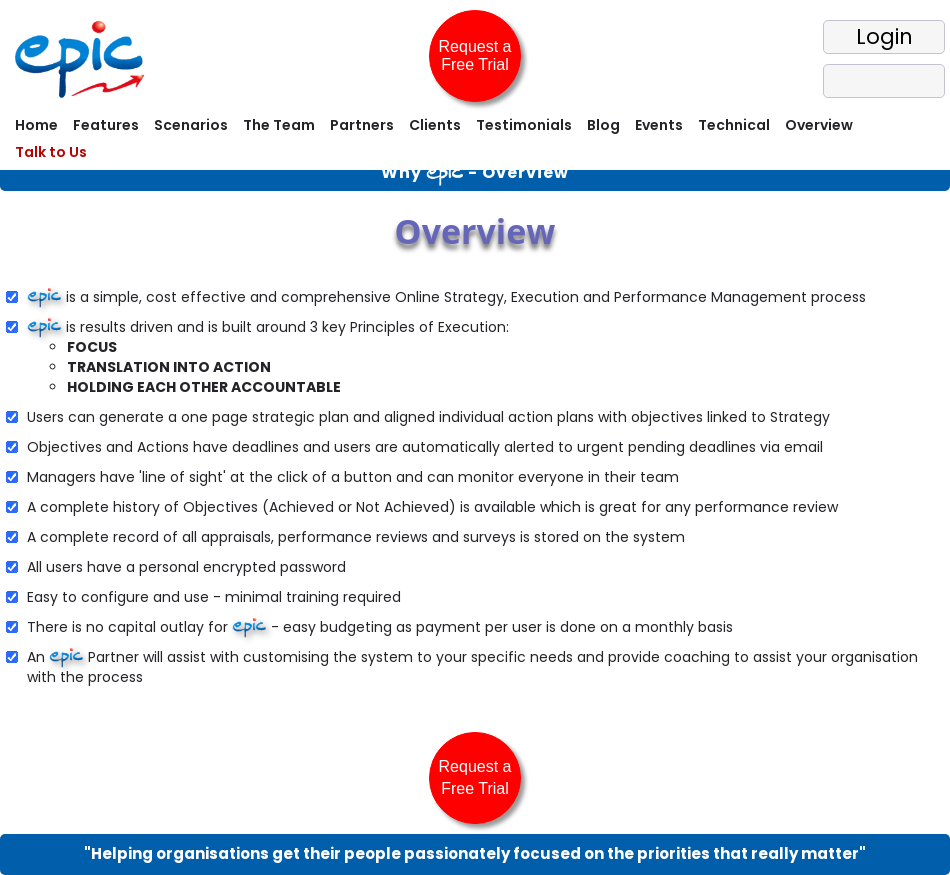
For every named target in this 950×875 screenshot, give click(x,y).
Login (884, 36)
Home (36, 125)
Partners (362, 125)
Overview (819, 125)
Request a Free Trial (475, 55)
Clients (435, 125)
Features (106, 125)
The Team (279, 125)
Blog (603, 125)
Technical (734, 125)
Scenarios (191, 125)
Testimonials (524, 125)
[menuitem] (34, 127)
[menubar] (475, 141)
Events (659, 125)
